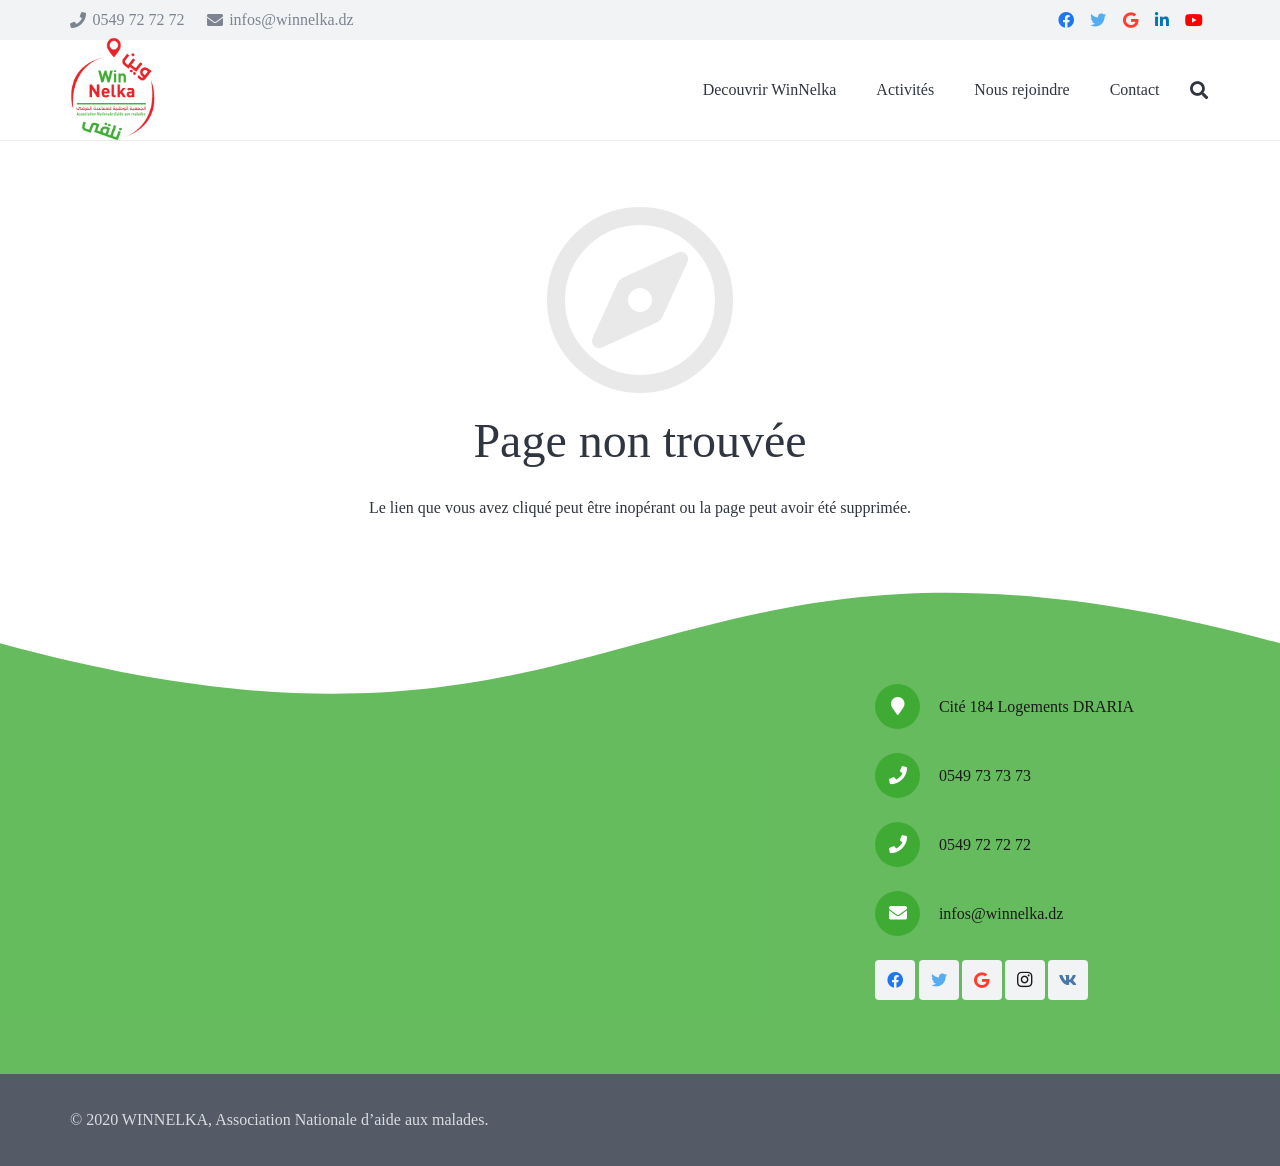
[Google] (982, 980)
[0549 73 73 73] (907, 775)
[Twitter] (939, 980)
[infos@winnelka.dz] (907, 913)
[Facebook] (895, 980)
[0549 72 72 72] (907, 844)
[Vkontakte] (1068, 980)
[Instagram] (1025, 980)
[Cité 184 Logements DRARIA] (907, 706)
